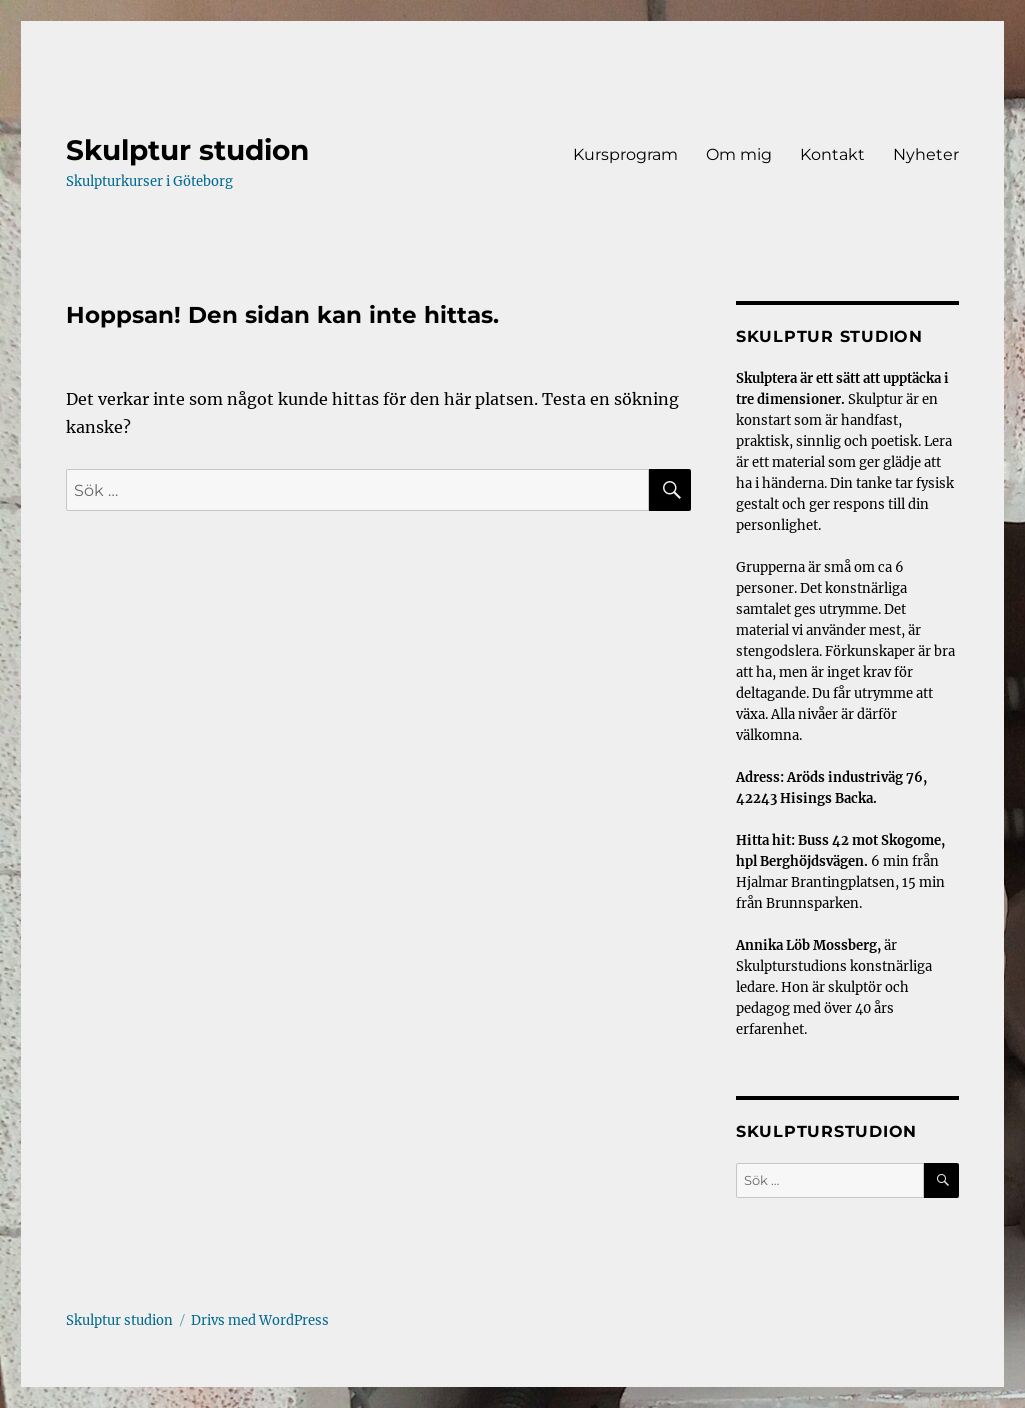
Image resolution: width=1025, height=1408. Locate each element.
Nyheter (926, 154)
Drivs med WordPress (260, 1320)
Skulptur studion (187, 150)
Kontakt (832, 154)
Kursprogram (625, 154)
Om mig (739, 154)
